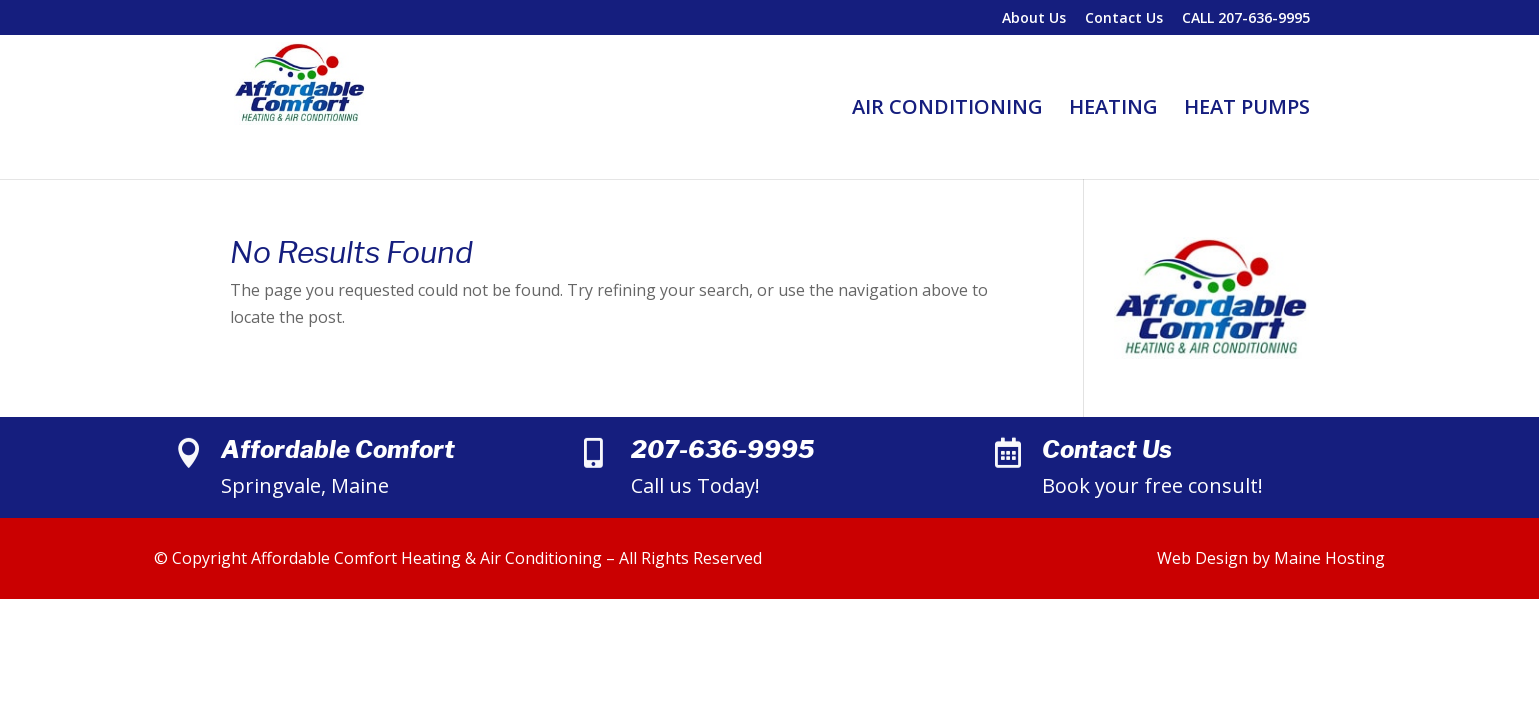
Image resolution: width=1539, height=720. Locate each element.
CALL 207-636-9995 (1246, 19)
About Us (1034, 19)
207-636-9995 (722, 449)
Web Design (1202, 558)
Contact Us (1124, 19)
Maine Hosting (1329, 558)
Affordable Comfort (338, 449)
